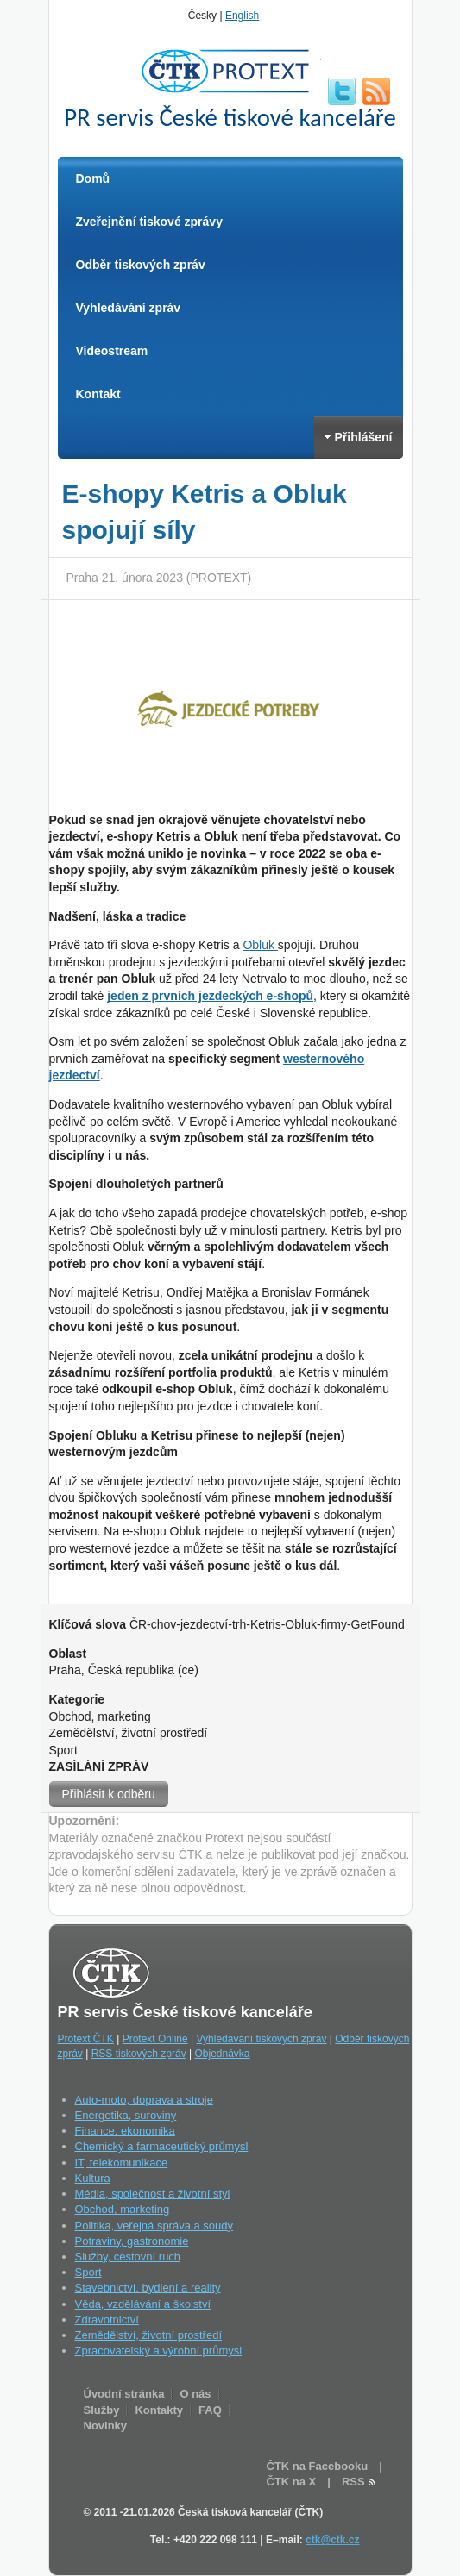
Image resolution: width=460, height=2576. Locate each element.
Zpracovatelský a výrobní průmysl (159, 2350)
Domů (93, 178)
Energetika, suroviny (126, 2115)
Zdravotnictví (107, 2319)
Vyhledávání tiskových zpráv (262, 2039)
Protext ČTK (86, 2039)
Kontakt (98, 394)
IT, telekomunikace (121, 2162)
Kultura (92, 2178)
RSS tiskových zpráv (138, 2054)
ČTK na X (292, 2481)
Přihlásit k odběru (108, 1794)
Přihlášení (359, 437)
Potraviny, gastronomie (132, 2241)
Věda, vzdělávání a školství (143, 2304)
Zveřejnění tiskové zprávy (149, 221)
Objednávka (221, 2054)
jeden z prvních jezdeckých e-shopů (210, 996)
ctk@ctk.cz (332, 2540)
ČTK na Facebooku (318, 2466)
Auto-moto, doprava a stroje (144, 2099)
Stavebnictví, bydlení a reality (148, 2287)
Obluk (260, 945)
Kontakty (159, 2410)
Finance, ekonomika (125, 2130)
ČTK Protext (230, 71)
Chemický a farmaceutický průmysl (162, 2146)
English (242, 15)
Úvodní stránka (124, 2393)
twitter (342, 91)
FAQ (210, 2410)
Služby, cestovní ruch (128, 2256)
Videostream (112, 351)
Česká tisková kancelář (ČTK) (250, 2512)
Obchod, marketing (122, 2209)
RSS (376, 91)
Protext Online (155, 2039)
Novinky (106, 2425)
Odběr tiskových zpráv (140, 265)
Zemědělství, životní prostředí (149, 2335)
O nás (195, 2393)
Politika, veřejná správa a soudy (154, 2225)
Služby (102, 2410)
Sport (88, 2272)
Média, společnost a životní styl (152, 2193)
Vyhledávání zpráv (128, 308)
